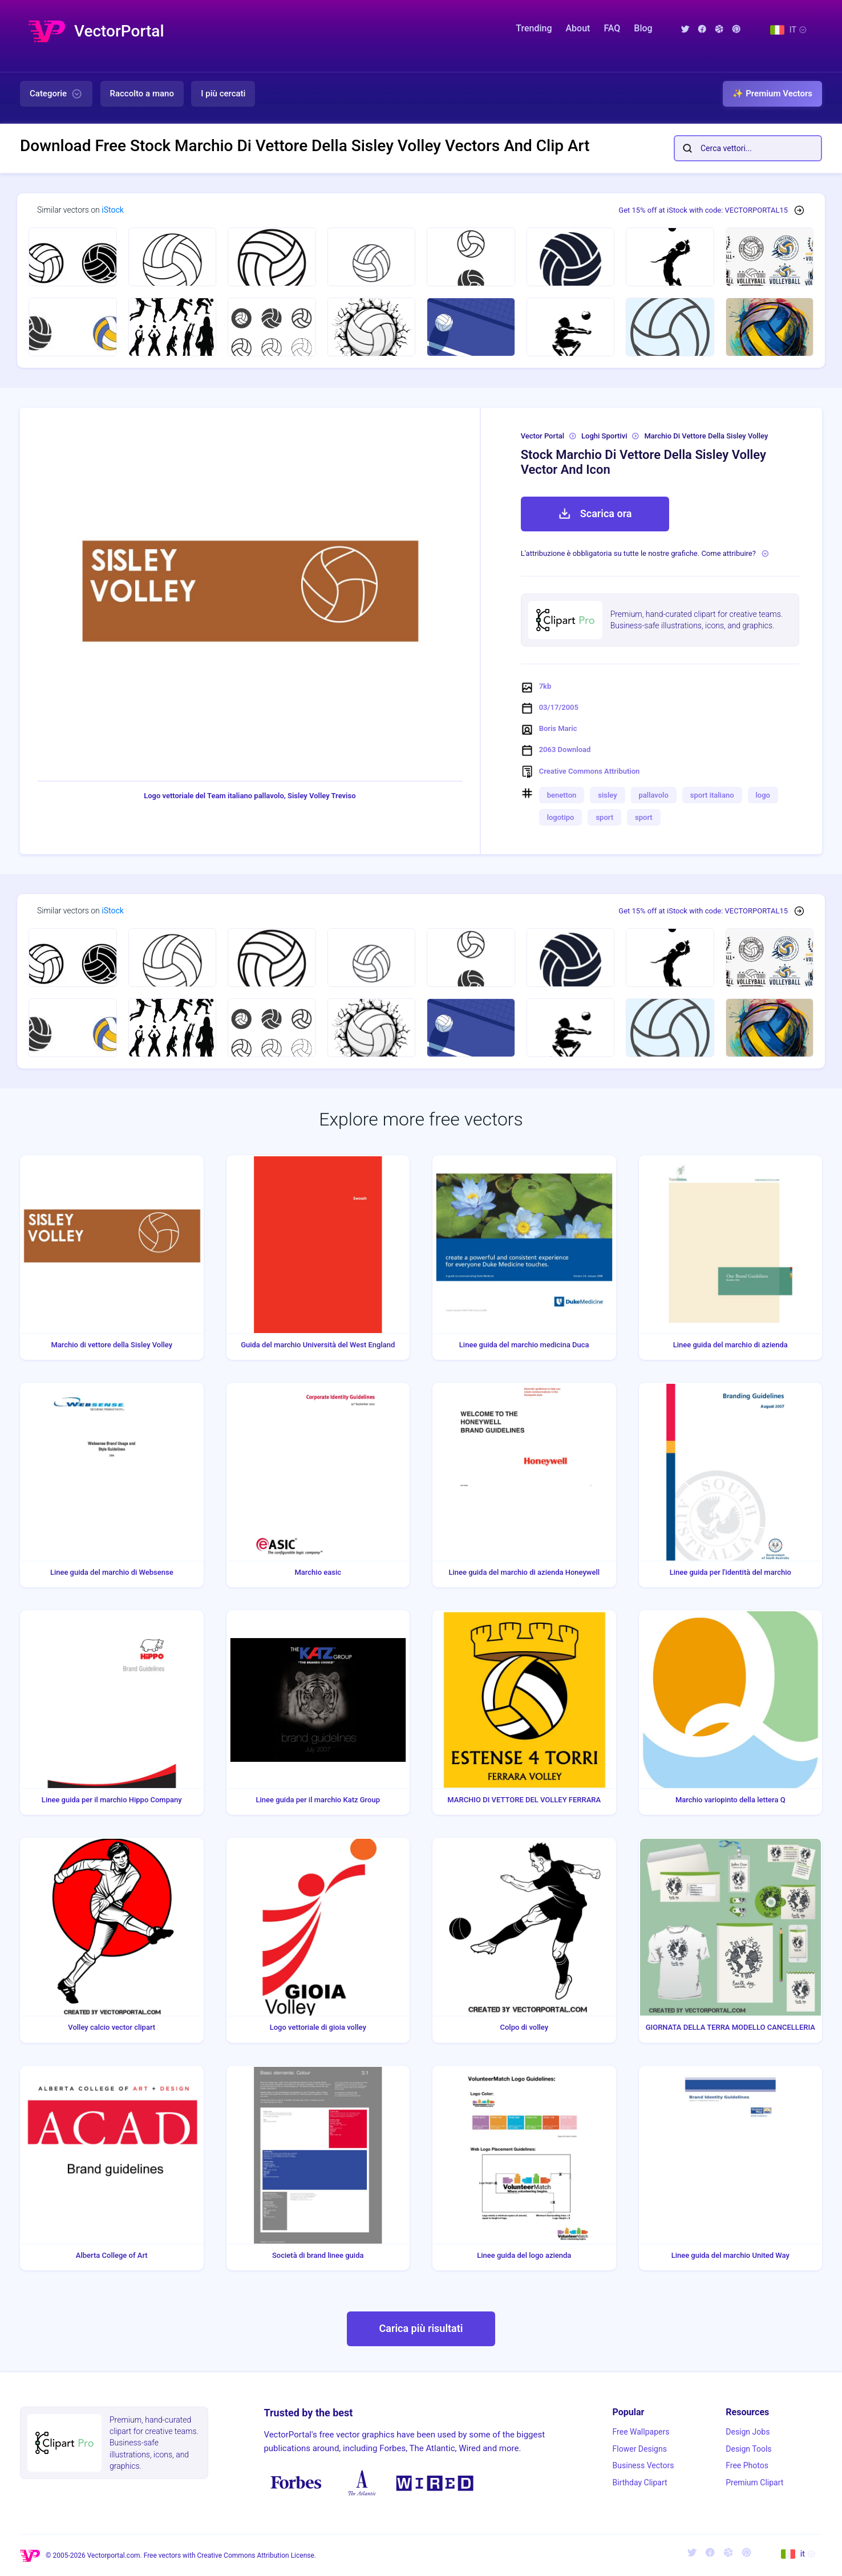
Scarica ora (595, 514)
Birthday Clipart (640, 2482)
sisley (607, 795)
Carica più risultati (421, 2328)
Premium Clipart (754, 2482)
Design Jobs (748, 2431)
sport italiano (712, 795)
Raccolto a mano (142, 93)
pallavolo (654, 795)
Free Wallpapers (641, 2431)
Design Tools (748, 2448)
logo (763, 795)
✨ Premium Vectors (772, 93)
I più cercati (223, 93)
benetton (562, 795)
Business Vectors (643, 2465)
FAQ (612, 28)
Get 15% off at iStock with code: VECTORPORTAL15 (703, 210)
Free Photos (747, 2465)
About (578, 28)
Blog (643, 28)
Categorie (56, 94)
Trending (534, 28)
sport (604, 817)
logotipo (560, 817)
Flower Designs (640, 2448)
